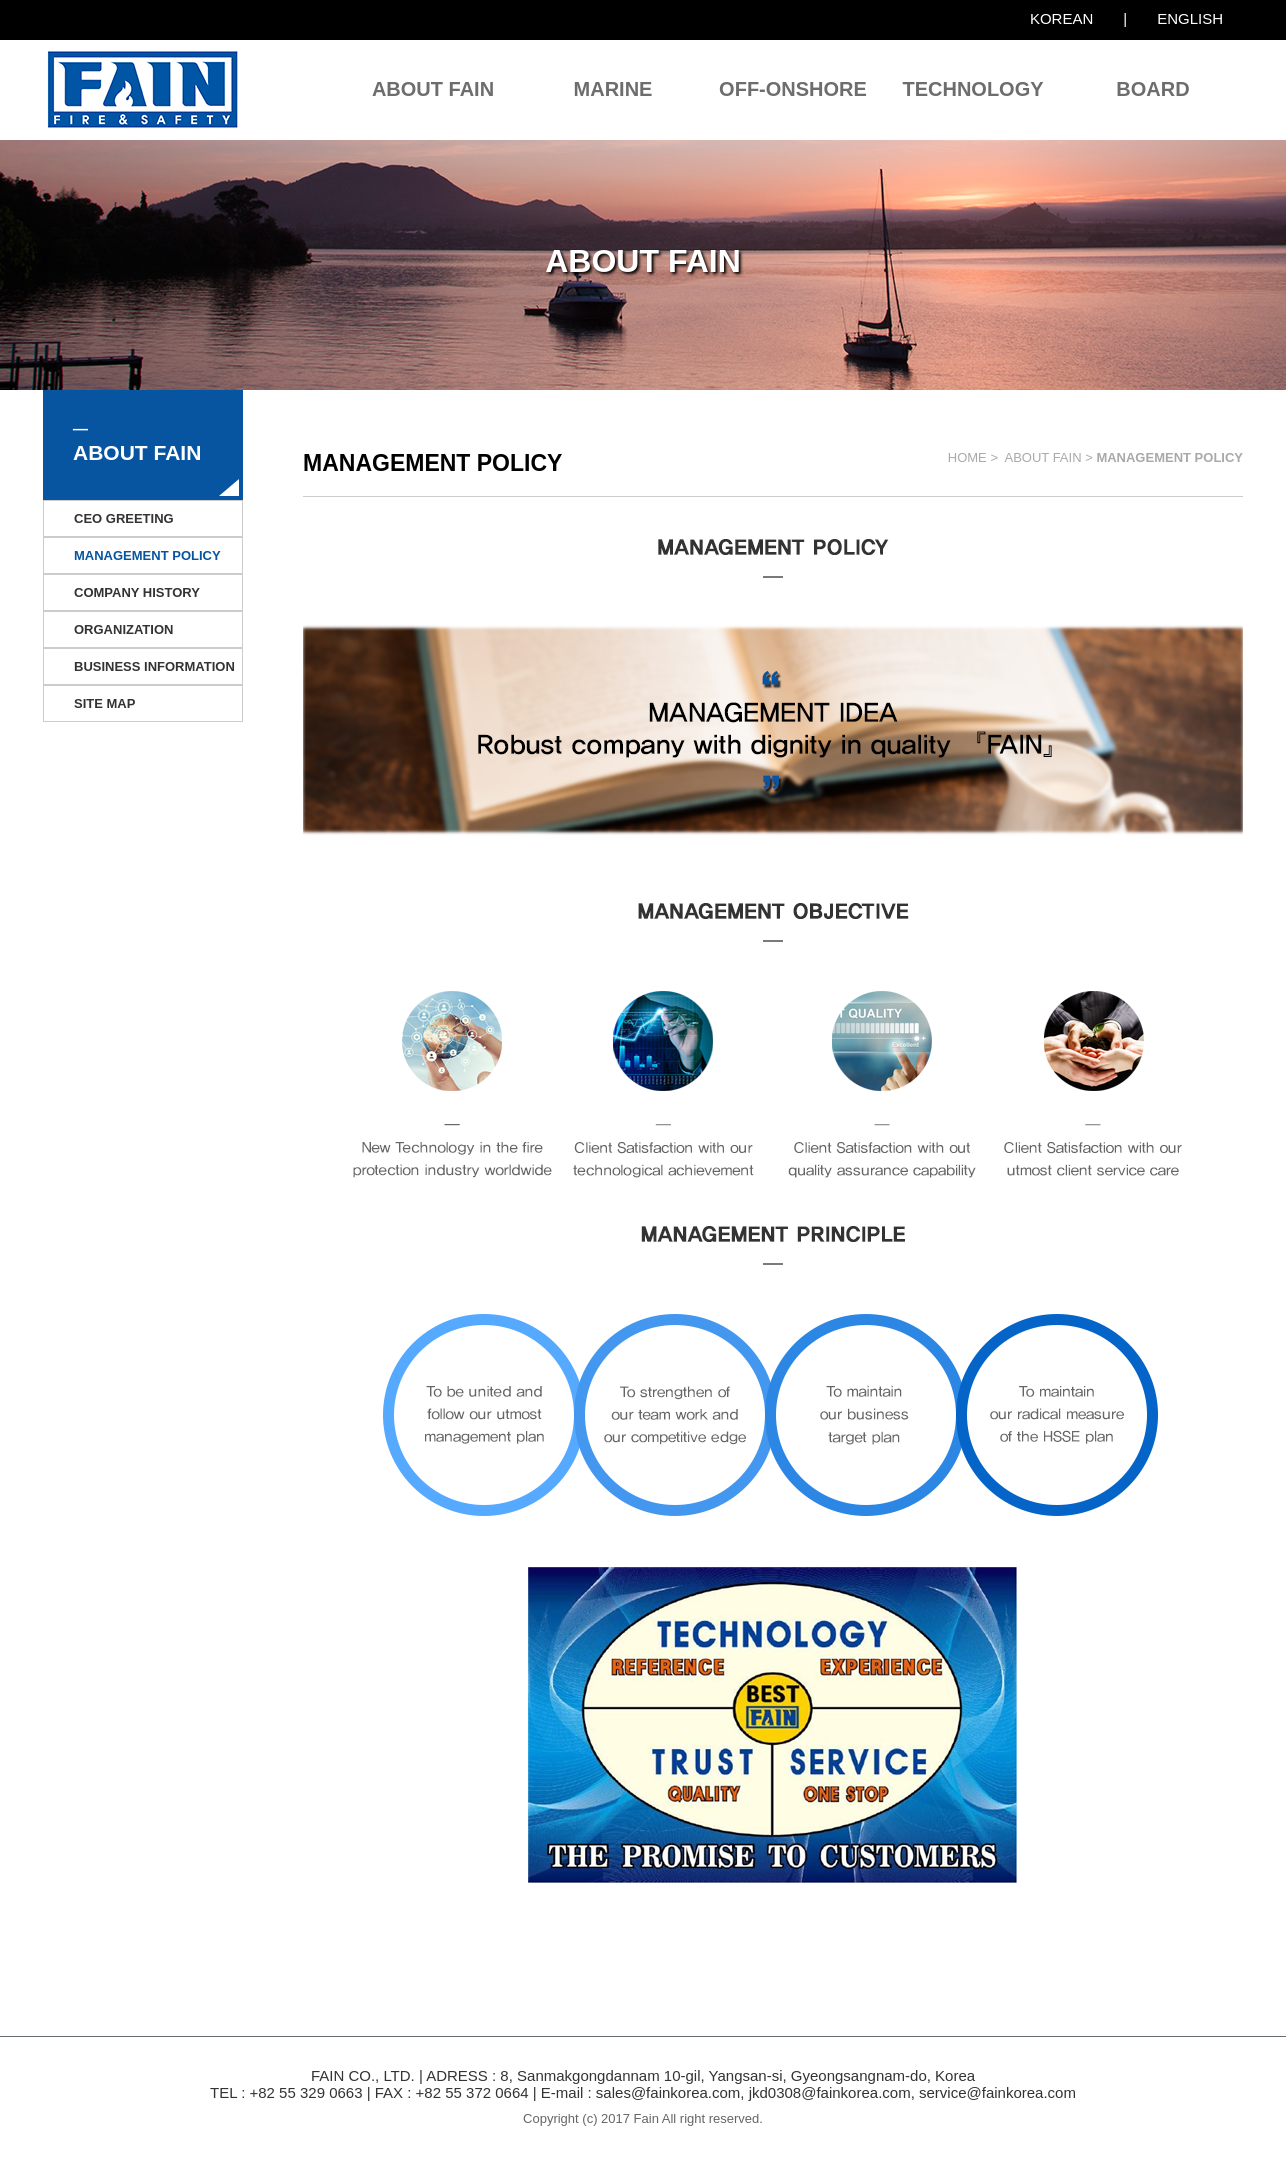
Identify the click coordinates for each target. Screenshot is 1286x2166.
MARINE (613, 89)
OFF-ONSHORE (793, 89)
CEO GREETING (124, 518)
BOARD (1152, 89)
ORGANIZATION (123, 629)
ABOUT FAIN (433, 89)
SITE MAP (104, 703)
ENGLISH (1190, 18)
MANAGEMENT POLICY (147, 555)
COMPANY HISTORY (137, 592)
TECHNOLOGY (972, 89)
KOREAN (1061, 18)
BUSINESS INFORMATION (154, 666)
